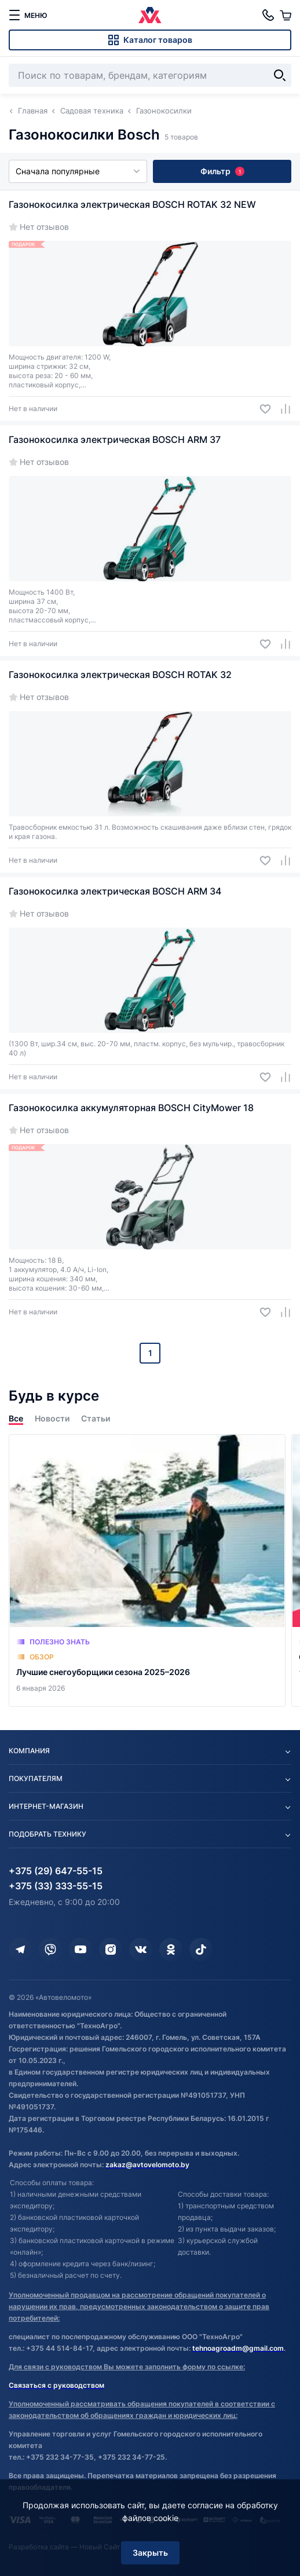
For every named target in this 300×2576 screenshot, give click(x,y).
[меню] (28, 15)
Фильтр (222, 171)
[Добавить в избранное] (261, 409)
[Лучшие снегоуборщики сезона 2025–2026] (147, 1570)
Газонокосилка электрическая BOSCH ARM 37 (115, 439)
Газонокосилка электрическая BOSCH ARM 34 (115, 891)
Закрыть (150, 2552)
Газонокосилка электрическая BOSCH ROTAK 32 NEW (132, 204)
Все (16, 1418)
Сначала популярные (78, 171)
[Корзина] (285, 15)
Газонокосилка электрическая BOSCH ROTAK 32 (120, 674)
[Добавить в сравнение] (281, 409)
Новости (52, 1418)
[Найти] (279, 75)
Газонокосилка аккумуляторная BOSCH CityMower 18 (131, 1107)
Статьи (95, 1418)
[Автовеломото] (150, 15)
